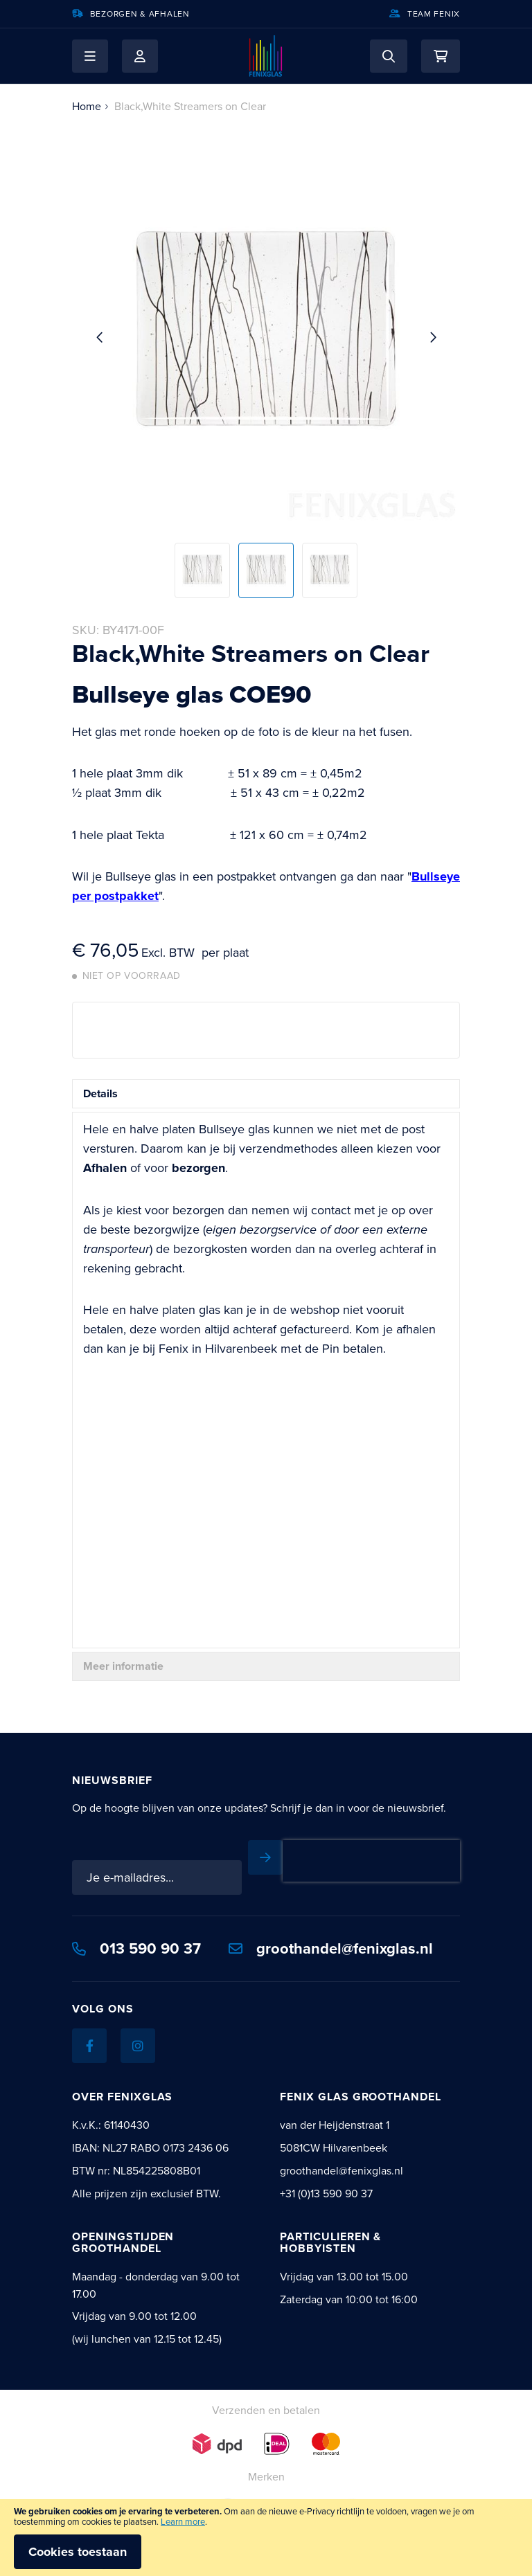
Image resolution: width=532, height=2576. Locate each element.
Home (86, 106)
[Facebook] (89, 2045)
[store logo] (266, 56)
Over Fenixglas (122, 2097)
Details (100, 1093)
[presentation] (371, 1861)
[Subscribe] (265, 1857)
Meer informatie (123, 1666)
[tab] (266, 1093)
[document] (266, 2537)
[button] (90, 56)
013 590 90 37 (136, 1948)
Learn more (183, 2521)
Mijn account (140, 56)
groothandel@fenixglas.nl (331, 1948)
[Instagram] (138, 2045)
